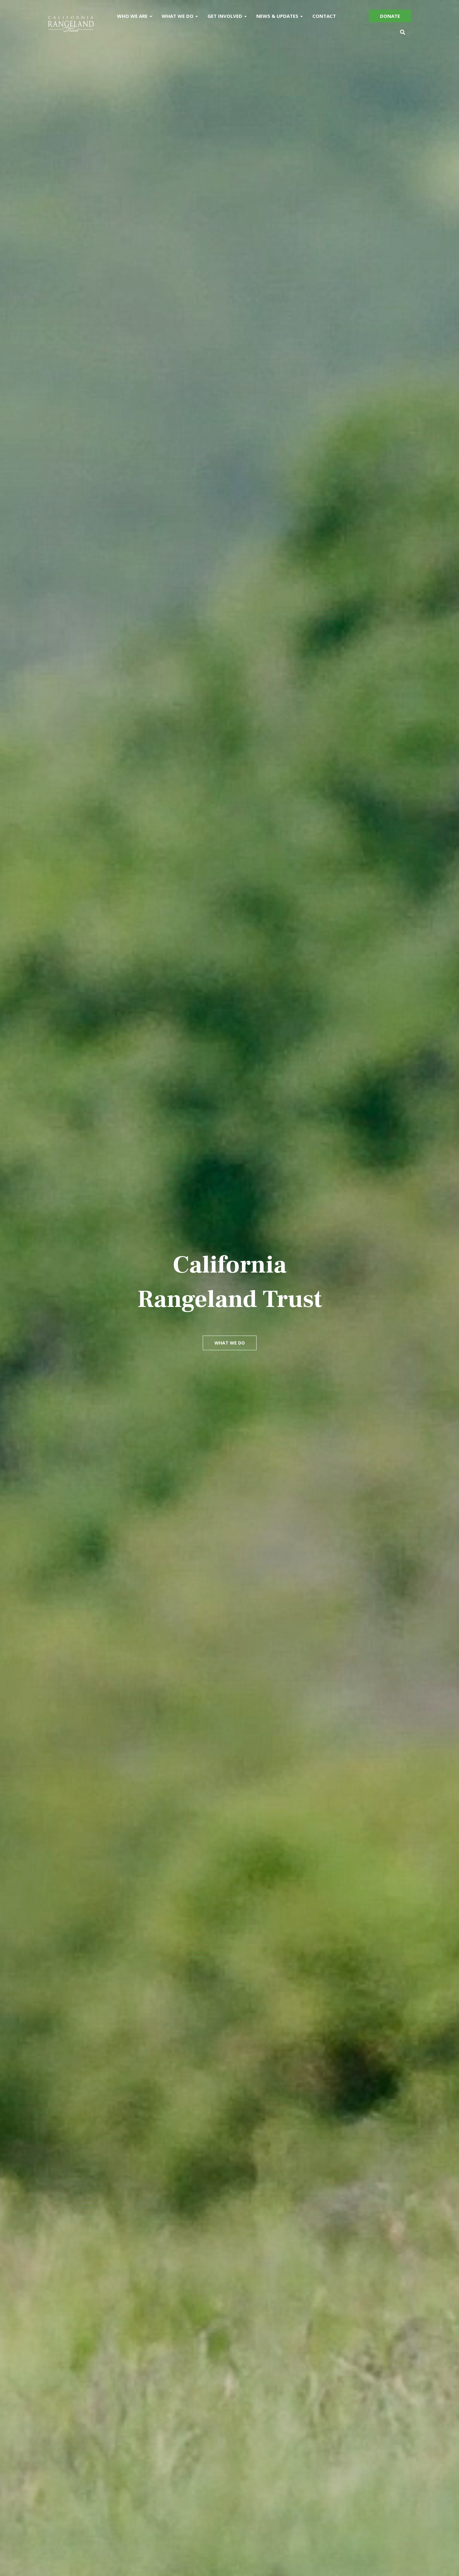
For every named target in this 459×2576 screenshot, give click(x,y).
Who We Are (134, 16)
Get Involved (227, 16)
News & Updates (279, 16)
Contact (324, 16)
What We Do (180, 16)
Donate (390, 16)
